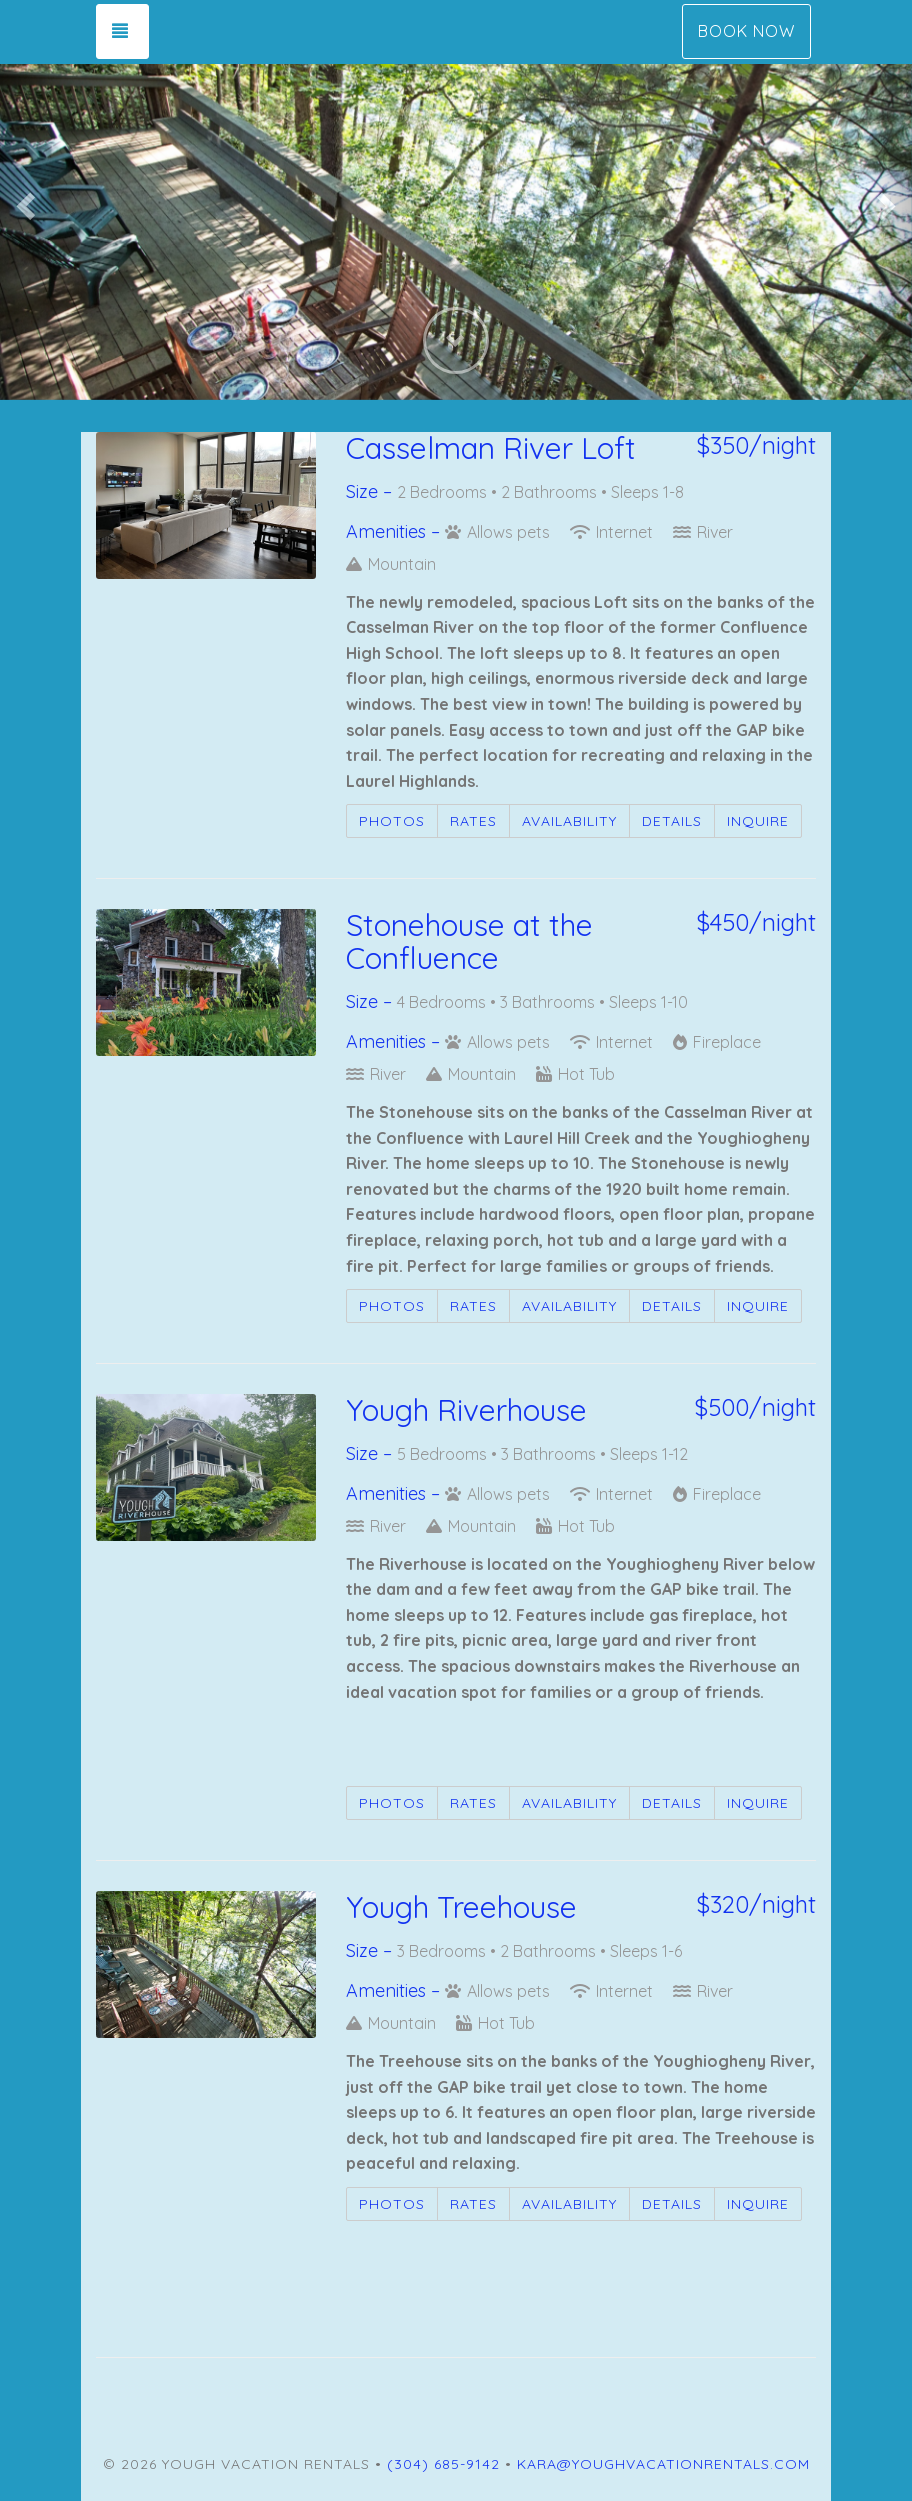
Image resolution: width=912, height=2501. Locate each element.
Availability (569, 821)
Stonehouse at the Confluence (469, 941)
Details (672, 821)
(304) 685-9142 (443, 2464)
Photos (392, 821)
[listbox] (456, 200)
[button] (23, 200)
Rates (473, 821)
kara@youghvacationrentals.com (663, 2464)
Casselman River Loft (491, 448)
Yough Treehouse (461, 1907)
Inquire (758, 821)
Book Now (746, 31)
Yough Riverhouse (466, 1410)
